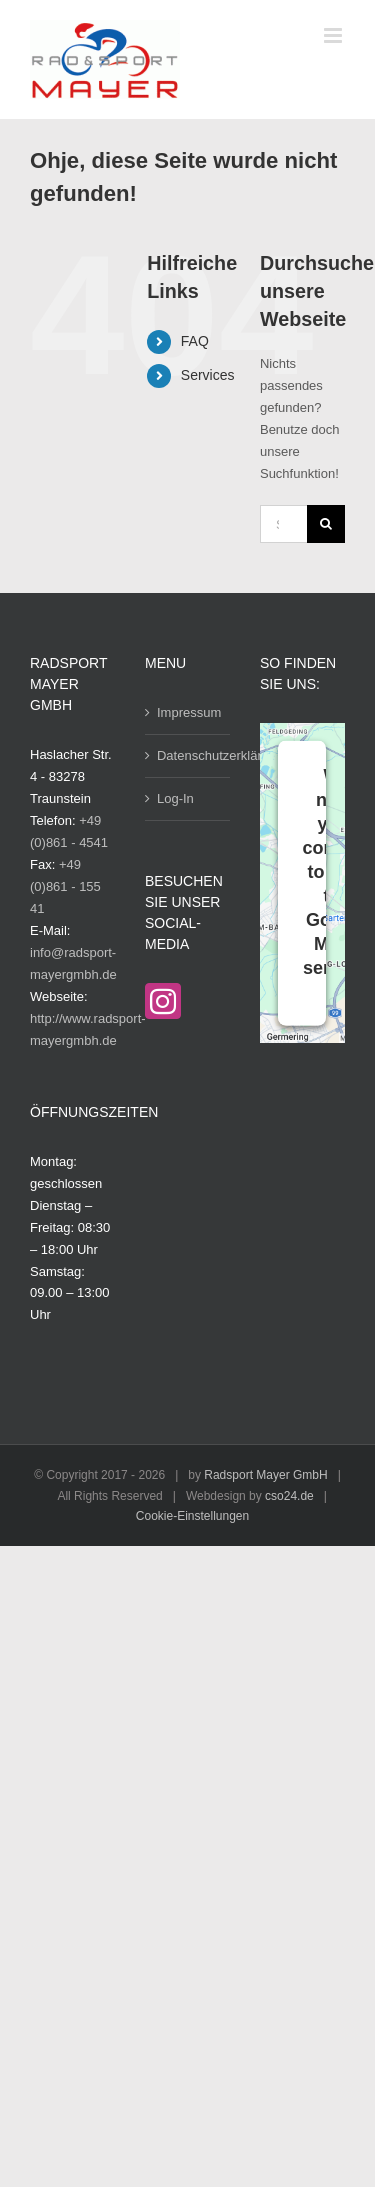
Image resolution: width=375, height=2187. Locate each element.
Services (208, 375)
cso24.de (289, 1496)
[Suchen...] (283, 524)
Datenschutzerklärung (188, 755)
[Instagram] (163, 1001)
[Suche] (326, 524)
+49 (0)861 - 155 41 (65, 886)
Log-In (175, 798)
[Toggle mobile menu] (334, 35)
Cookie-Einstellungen (192, 1516)
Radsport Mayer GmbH (265, 1475)
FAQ (195, 341)
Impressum (188, 712)
